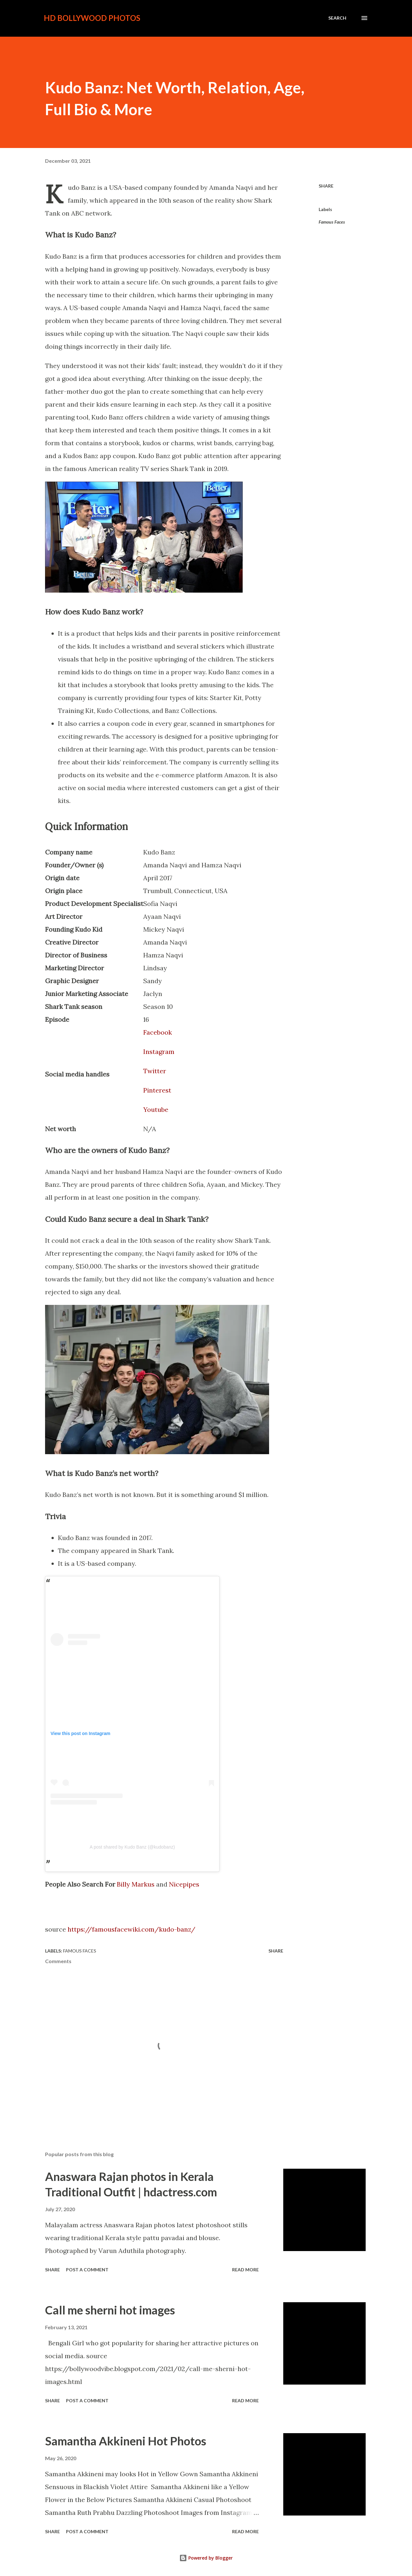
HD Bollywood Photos (92, 18)
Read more (245, 2269)
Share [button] (326, 186)
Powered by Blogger (206, 2558)
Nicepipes (184, 1884)
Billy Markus (135, 1884)
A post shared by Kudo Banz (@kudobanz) (132, 1847)
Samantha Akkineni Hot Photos (125, 2441)
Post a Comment (87, 2269)
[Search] (337, 18)
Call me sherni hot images (110, 2310)
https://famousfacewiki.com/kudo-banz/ (131, 1929)
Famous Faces (332, 222)
